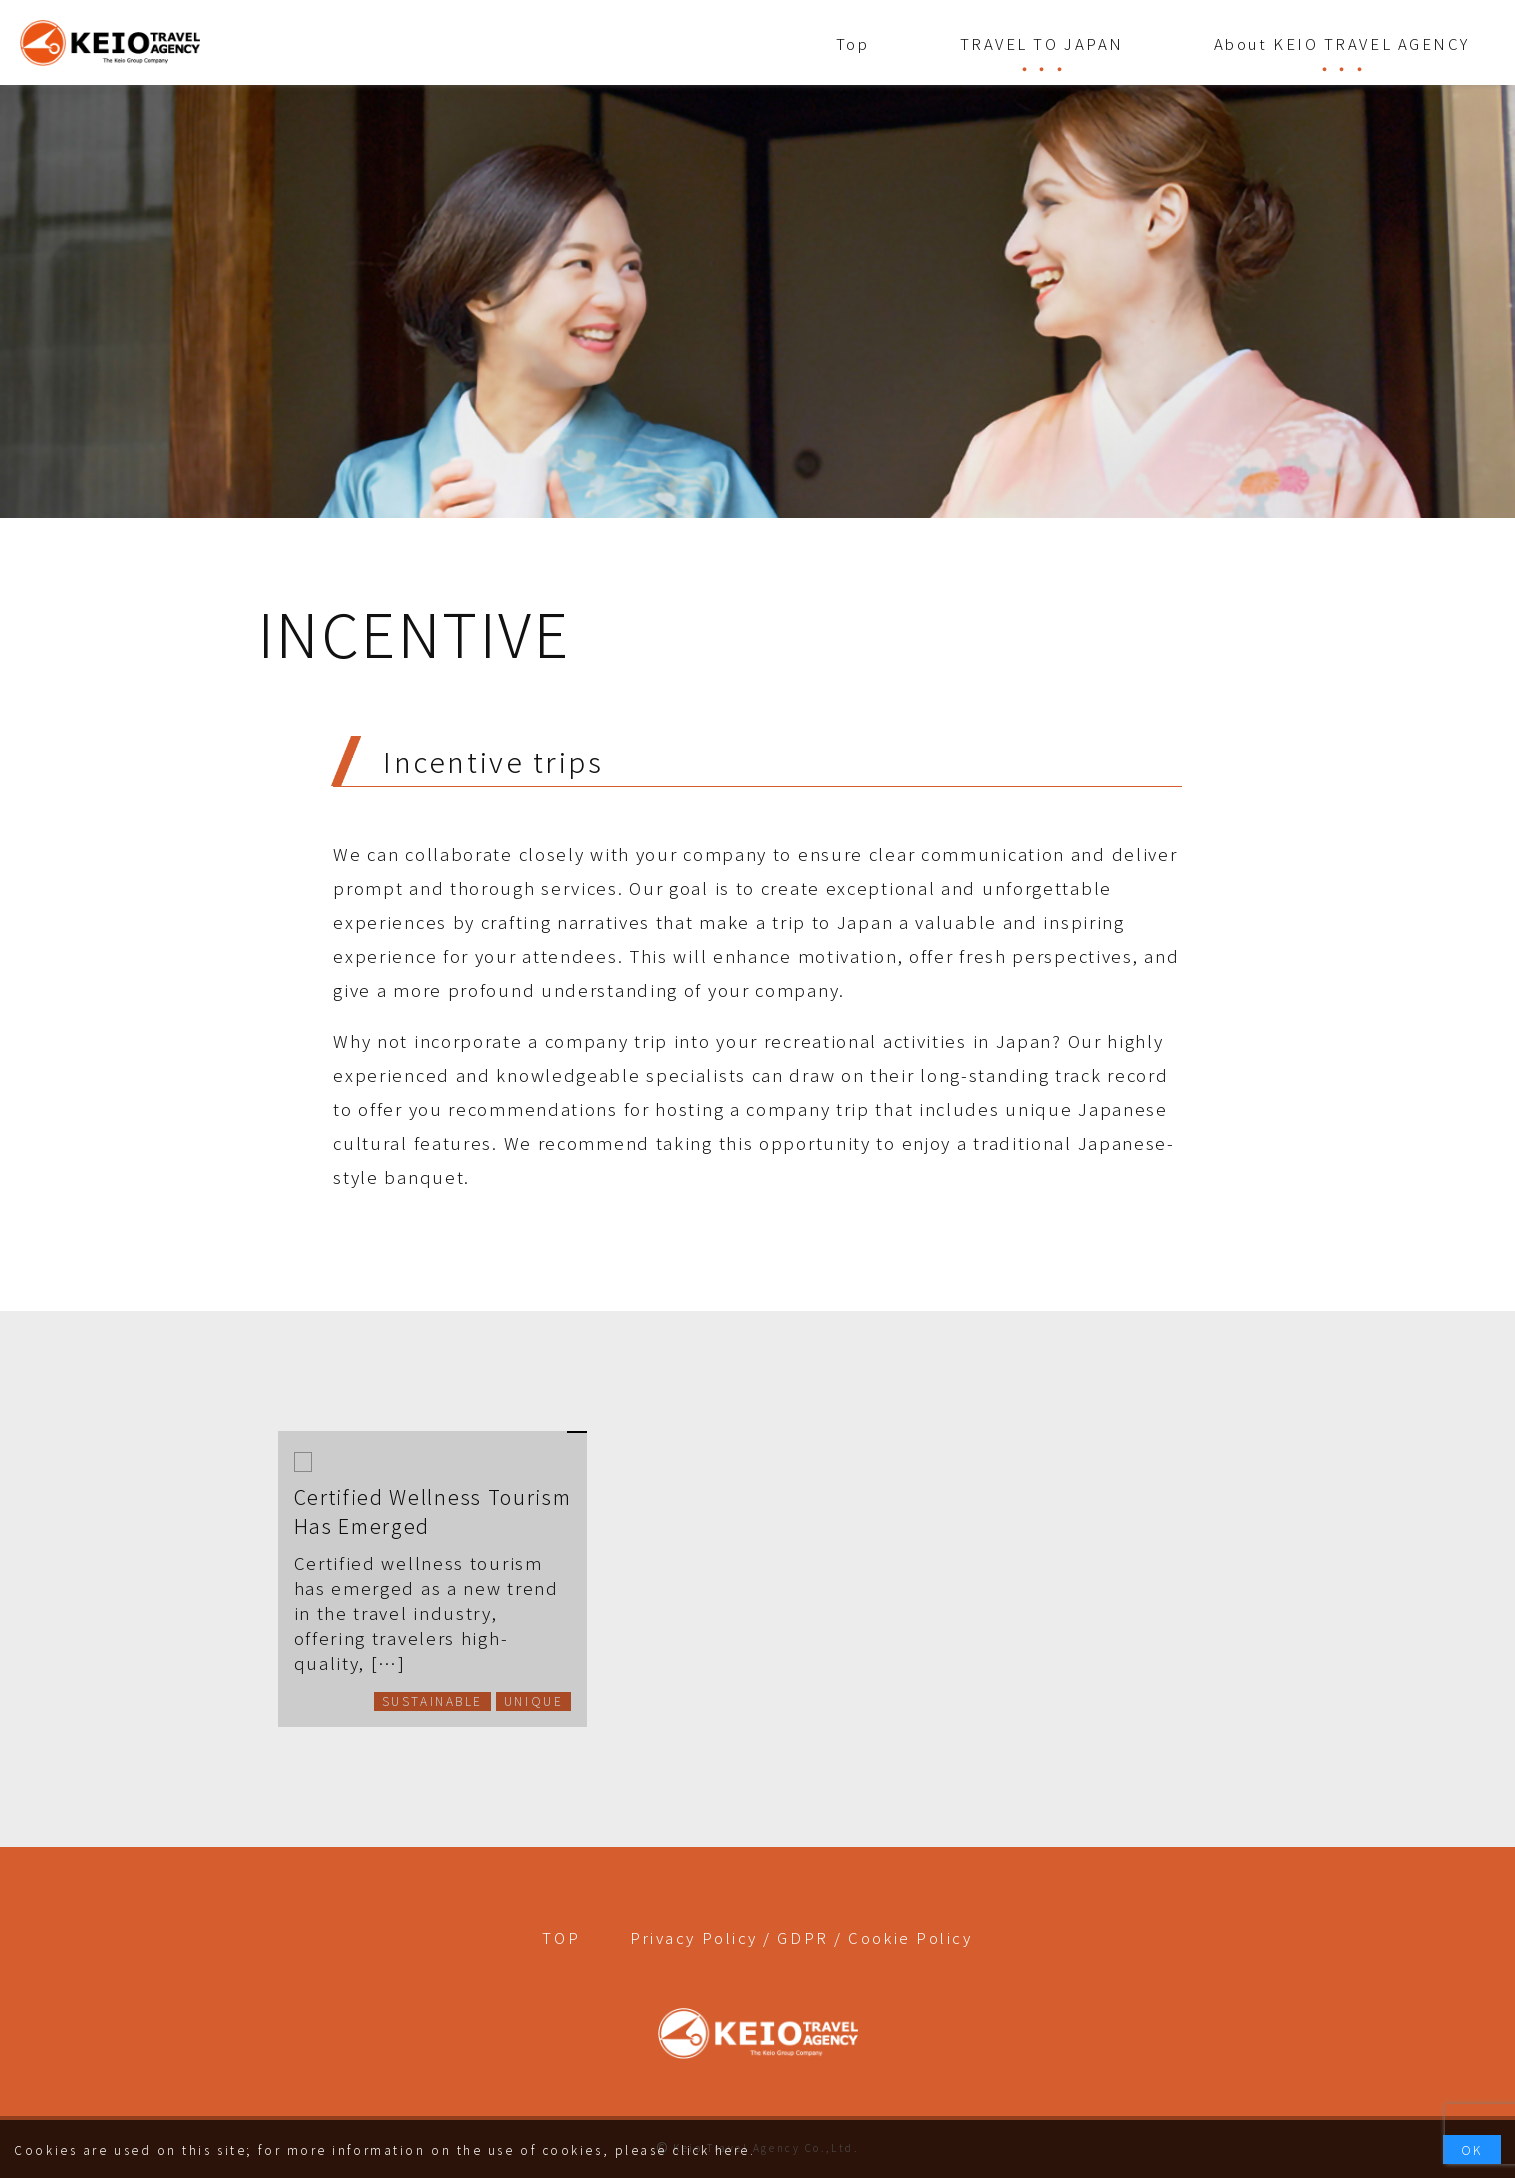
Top (853, 43)
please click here (682, 2149)
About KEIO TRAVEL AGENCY (1342, 43)
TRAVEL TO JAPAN (1042, 43)
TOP (561, 1937)
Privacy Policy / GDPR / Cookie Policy (801, 1937)
